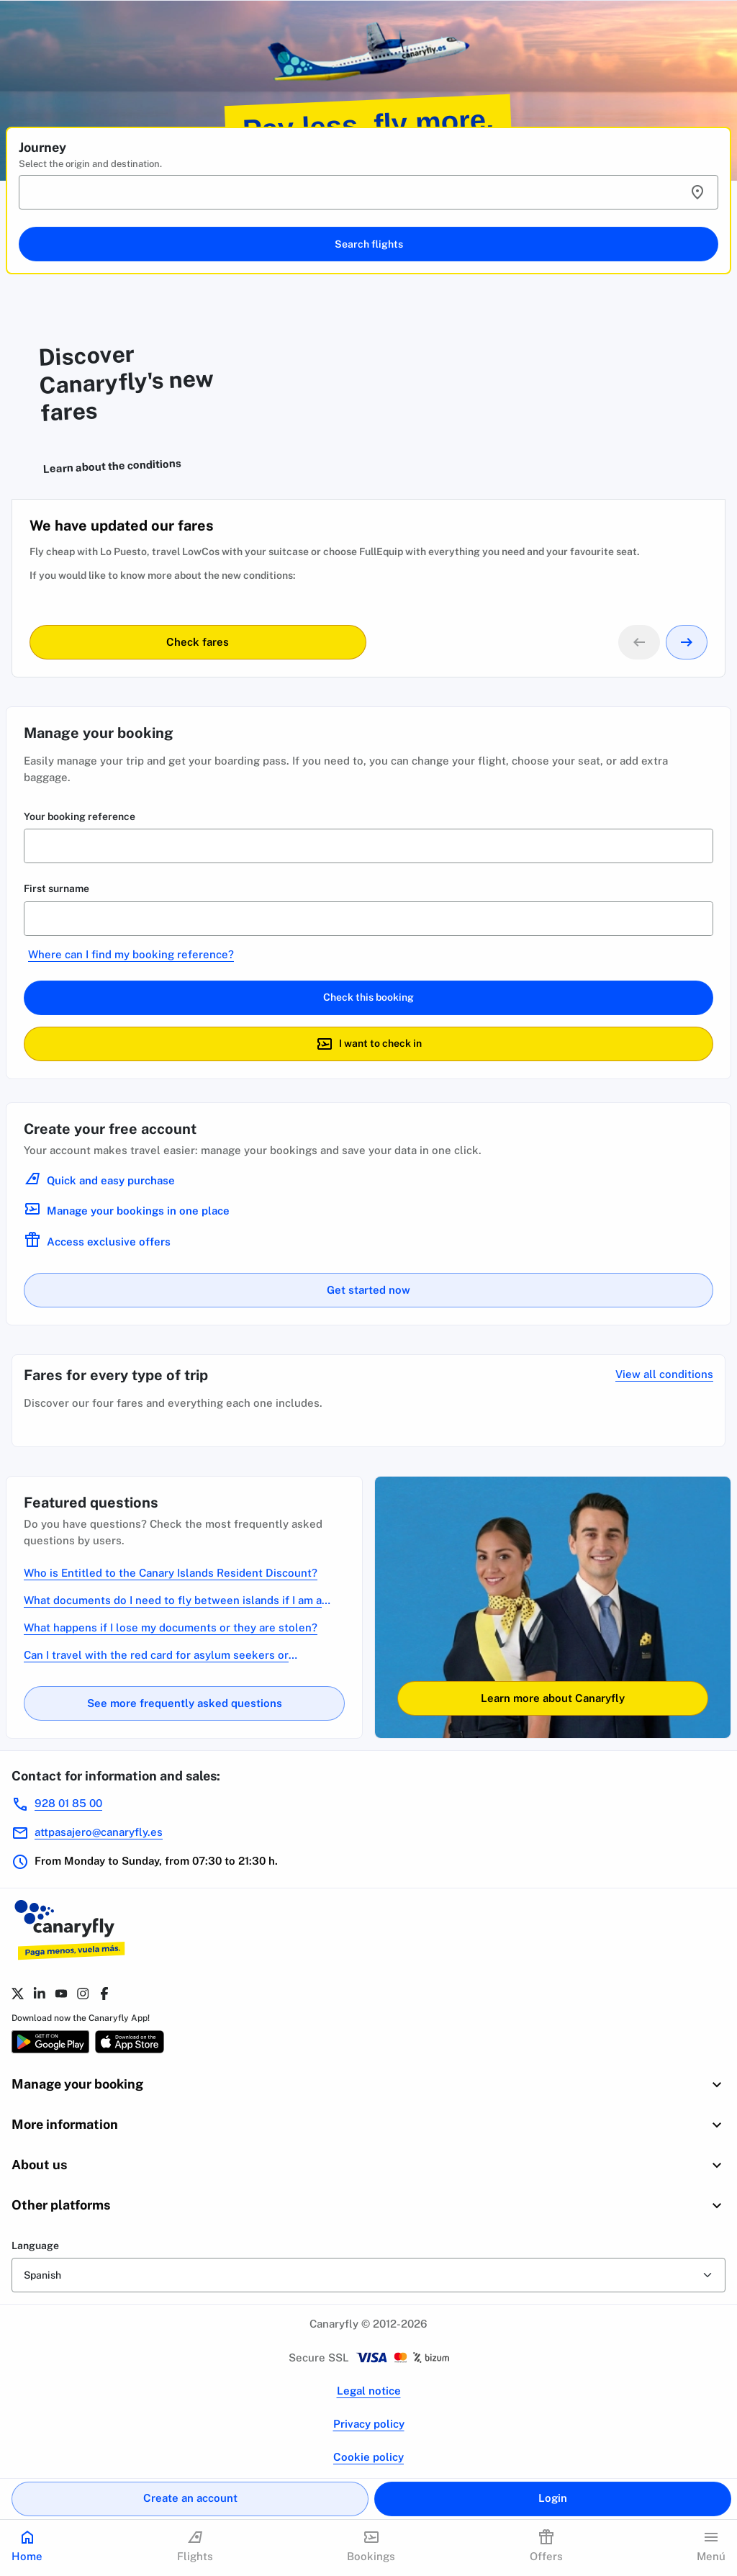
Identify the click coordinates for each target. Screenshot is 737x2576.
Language (35, 2245)
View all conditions (664, 1374)
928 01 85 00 (68, 1803)
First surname (56, 888)
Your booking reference (79, 816)
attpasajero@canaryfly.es (99, 1832)
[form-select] (368, 2275)
